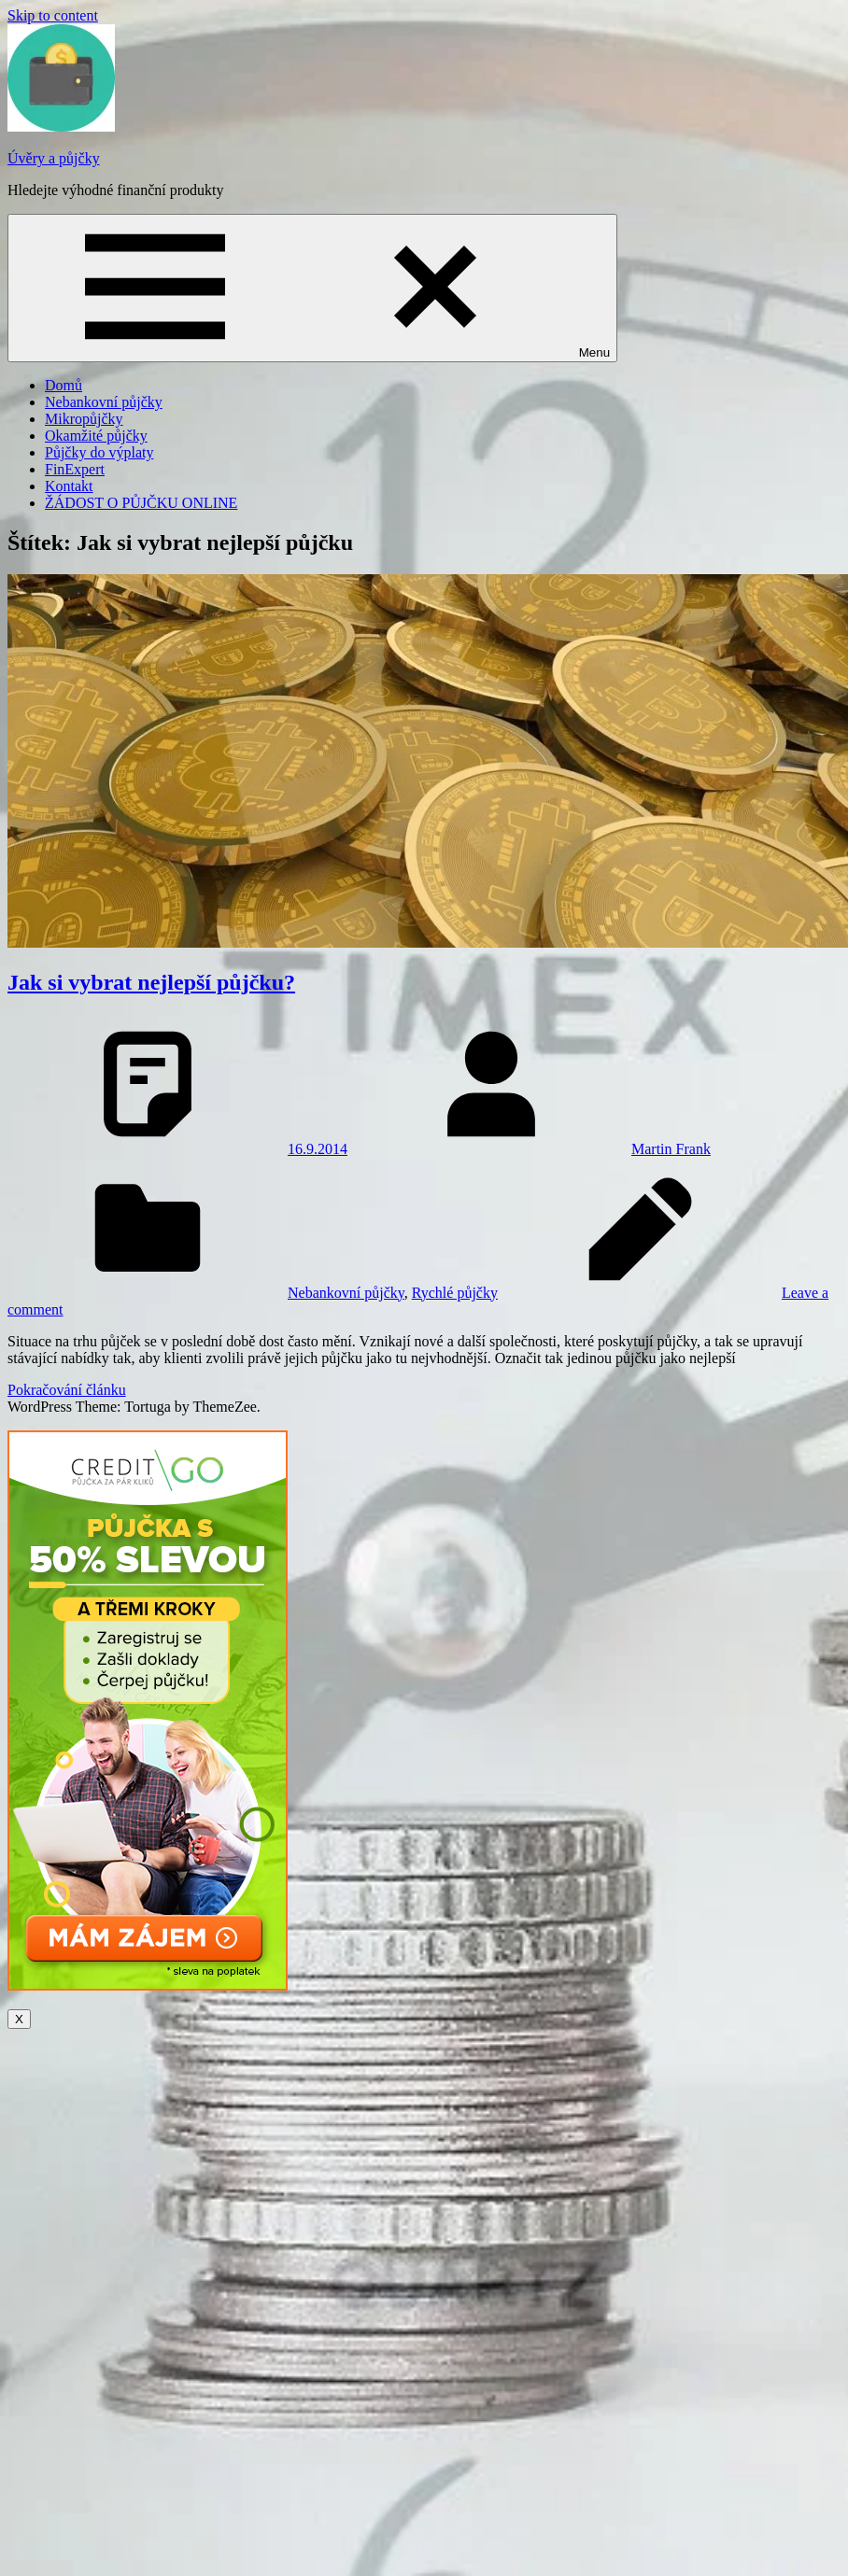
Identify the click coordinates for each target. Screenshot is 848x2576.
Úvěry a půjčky (53, 158)
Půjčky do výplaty (99, 452)
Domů (63, 385)
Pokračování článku (66, 1390)
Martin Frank (671, 1149)
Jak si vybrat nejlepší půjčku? (151, 982)
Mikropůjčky (84, 419)
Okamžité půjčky (96, 435)
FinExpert (75, 469)
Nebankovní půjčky (104, 402)
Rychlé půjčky (455, 1293)
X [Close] (19, 2019)
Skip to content (52, 15)
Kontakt (69, 486)
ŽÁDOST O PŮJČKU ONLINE (141, 503)
